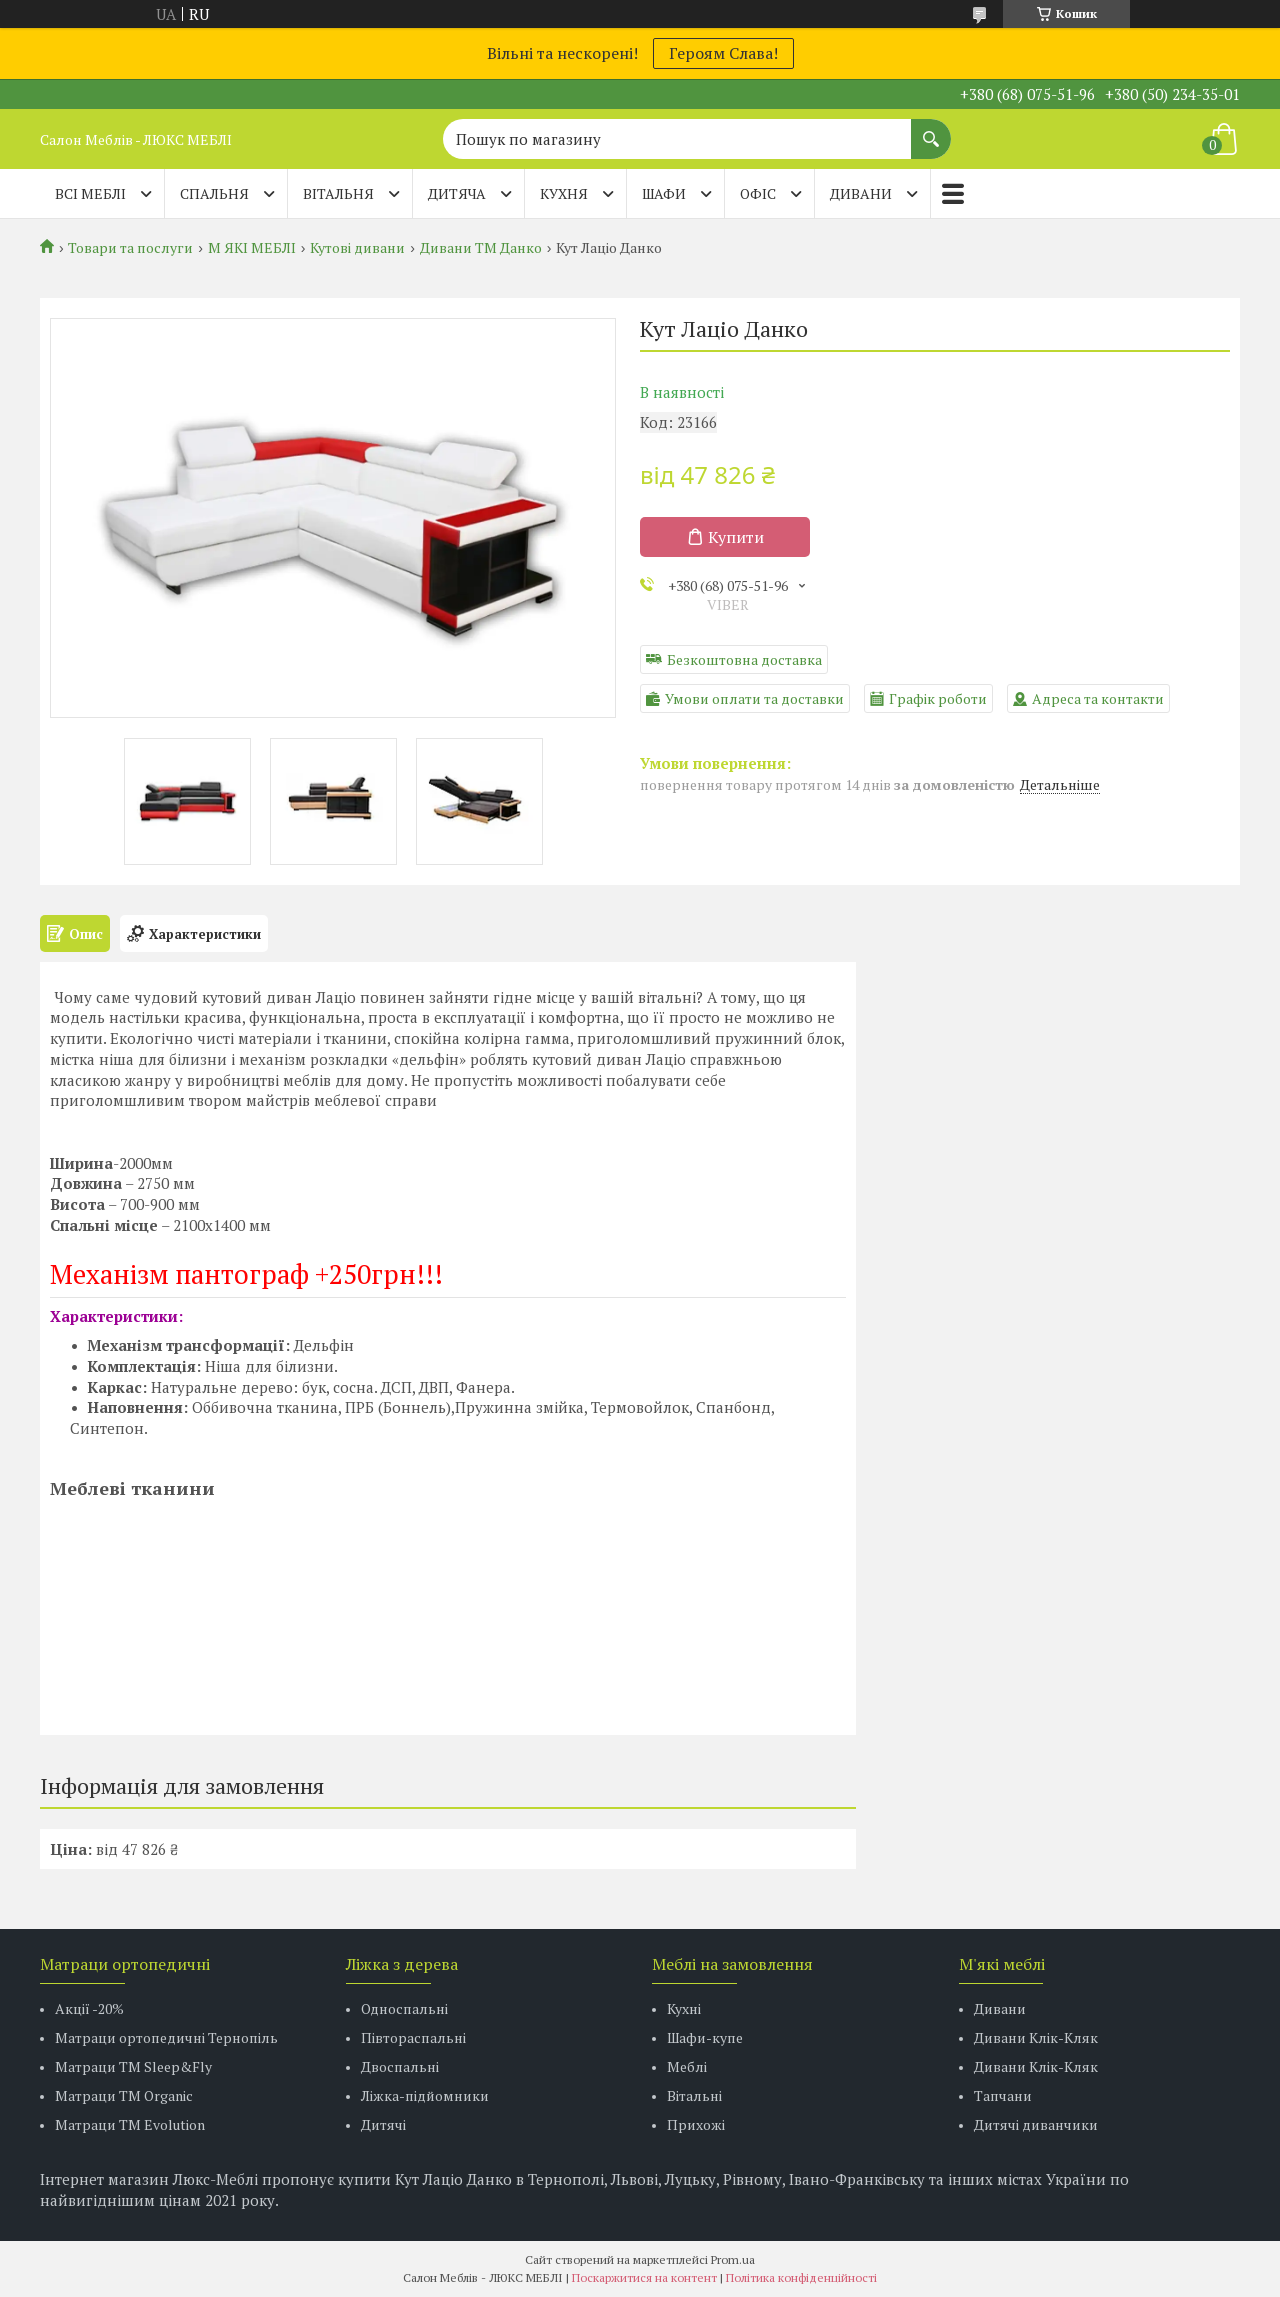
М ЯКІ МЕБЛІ (252, 248)
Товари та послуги (130, 248)
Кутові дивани (357, 248)
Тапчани (1003, 2095)
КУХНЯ (564, 193)
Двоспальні (400, 2066)
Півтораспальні (413, 2037)
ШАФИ (664, 193)
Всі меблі (90, 193)
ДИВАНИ (861, 193)
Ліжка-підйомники (425, 2095)
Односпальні (404, 2008)
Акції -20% (89, 2008)
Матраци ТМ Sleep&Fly (133, 2066)
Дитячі (383, 2124)
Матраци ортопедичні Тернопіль (166, 2037)
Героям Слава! (723, 53)
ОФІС (758, 193)
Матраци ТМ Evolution (130, 2124)
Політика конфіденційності (801, 2277)
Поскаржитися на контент (644, 2277)
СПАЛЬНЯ (214, 193)
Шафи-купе (705, 2037)
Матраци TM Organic (124, 2095)
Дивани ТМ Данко (481, 248)
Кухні (684, 2008)
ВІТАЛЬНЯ (338, 193)
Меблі (687, 2066)
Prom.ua (733, 2259)
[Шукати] (931, 129)
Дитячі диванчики (1036, 2124)
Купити (736, 537)
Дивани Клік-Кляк (1036, 2037)
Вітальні (694, 2095)
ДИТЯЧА (457, 193)
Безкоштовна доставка (744, 659)
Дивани (1000, 2008)
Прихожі (696, 2124)
